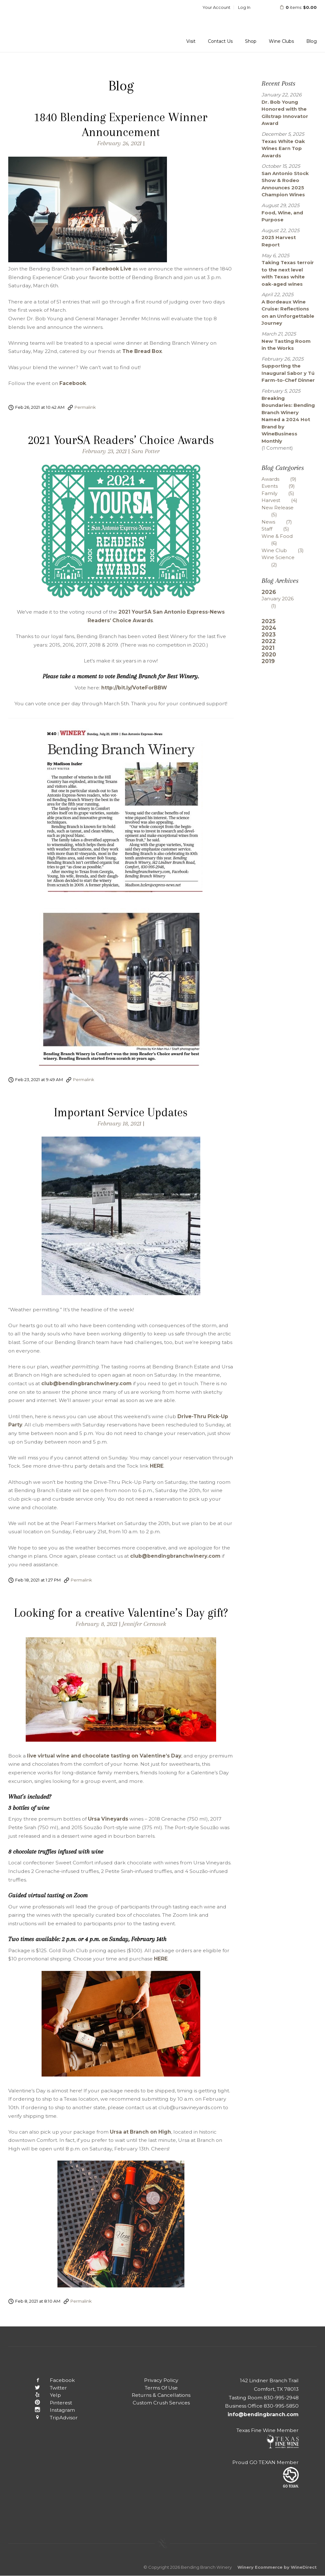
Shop (250, 41)
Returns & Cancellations (161, 2395)
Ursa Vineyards (108, 1819)
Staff (280, 529)
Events (283, 486)
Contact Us (220, 41)
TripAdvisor (51, 2418)
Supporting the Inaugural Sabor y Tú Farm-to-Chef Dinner (288, 373)
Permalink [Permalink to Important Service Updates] (81, 1579)
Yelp (43, 2395)
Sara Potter (145, 451)
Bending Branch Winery (49, 26)
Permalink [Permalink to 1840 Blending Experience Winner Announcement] (85, 407)
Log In (244, 7)
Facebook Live (111, 269)
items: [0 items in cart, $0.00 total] (294, 7)
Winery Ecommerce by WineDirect (277, 2567)
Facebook (72, 383)
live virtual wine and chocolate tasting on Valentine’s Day (104, 1756)
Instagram (50, 2410)
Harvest (284, 500)
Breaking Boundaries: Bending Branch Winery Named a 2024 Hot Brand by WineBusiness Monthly (288, 419)
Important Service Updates (121, 1112)
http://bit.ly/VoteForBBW (134, 688)
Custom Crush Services (161, 2403)
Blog (311, 41)
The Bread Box (142, 351)
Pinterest (48, 2403)
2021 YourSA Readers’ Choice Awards (121, 440)
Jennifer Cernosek (144, 1623)
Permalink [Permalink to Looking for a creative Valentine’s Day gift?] (81, 2301)
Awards (284, 479)
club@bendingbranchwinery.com (86, 1383)
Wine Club (287, 550)
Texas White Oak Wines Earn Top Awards (283, 148)
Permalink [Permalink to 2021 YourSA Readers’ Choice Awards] (83, 1079)
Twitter (46, 2388)
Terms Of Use (161, 2388)
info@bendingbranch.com (263, 2414)
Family (283, 493)
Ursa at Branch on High (140, 2132)
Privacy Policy (161, 2380)
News (282, 522)
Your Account (216, 7)
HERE (156, 1466)
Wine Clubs (281, 41)
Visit (191, 41)
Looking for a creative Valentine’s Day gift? (121, 1613)
